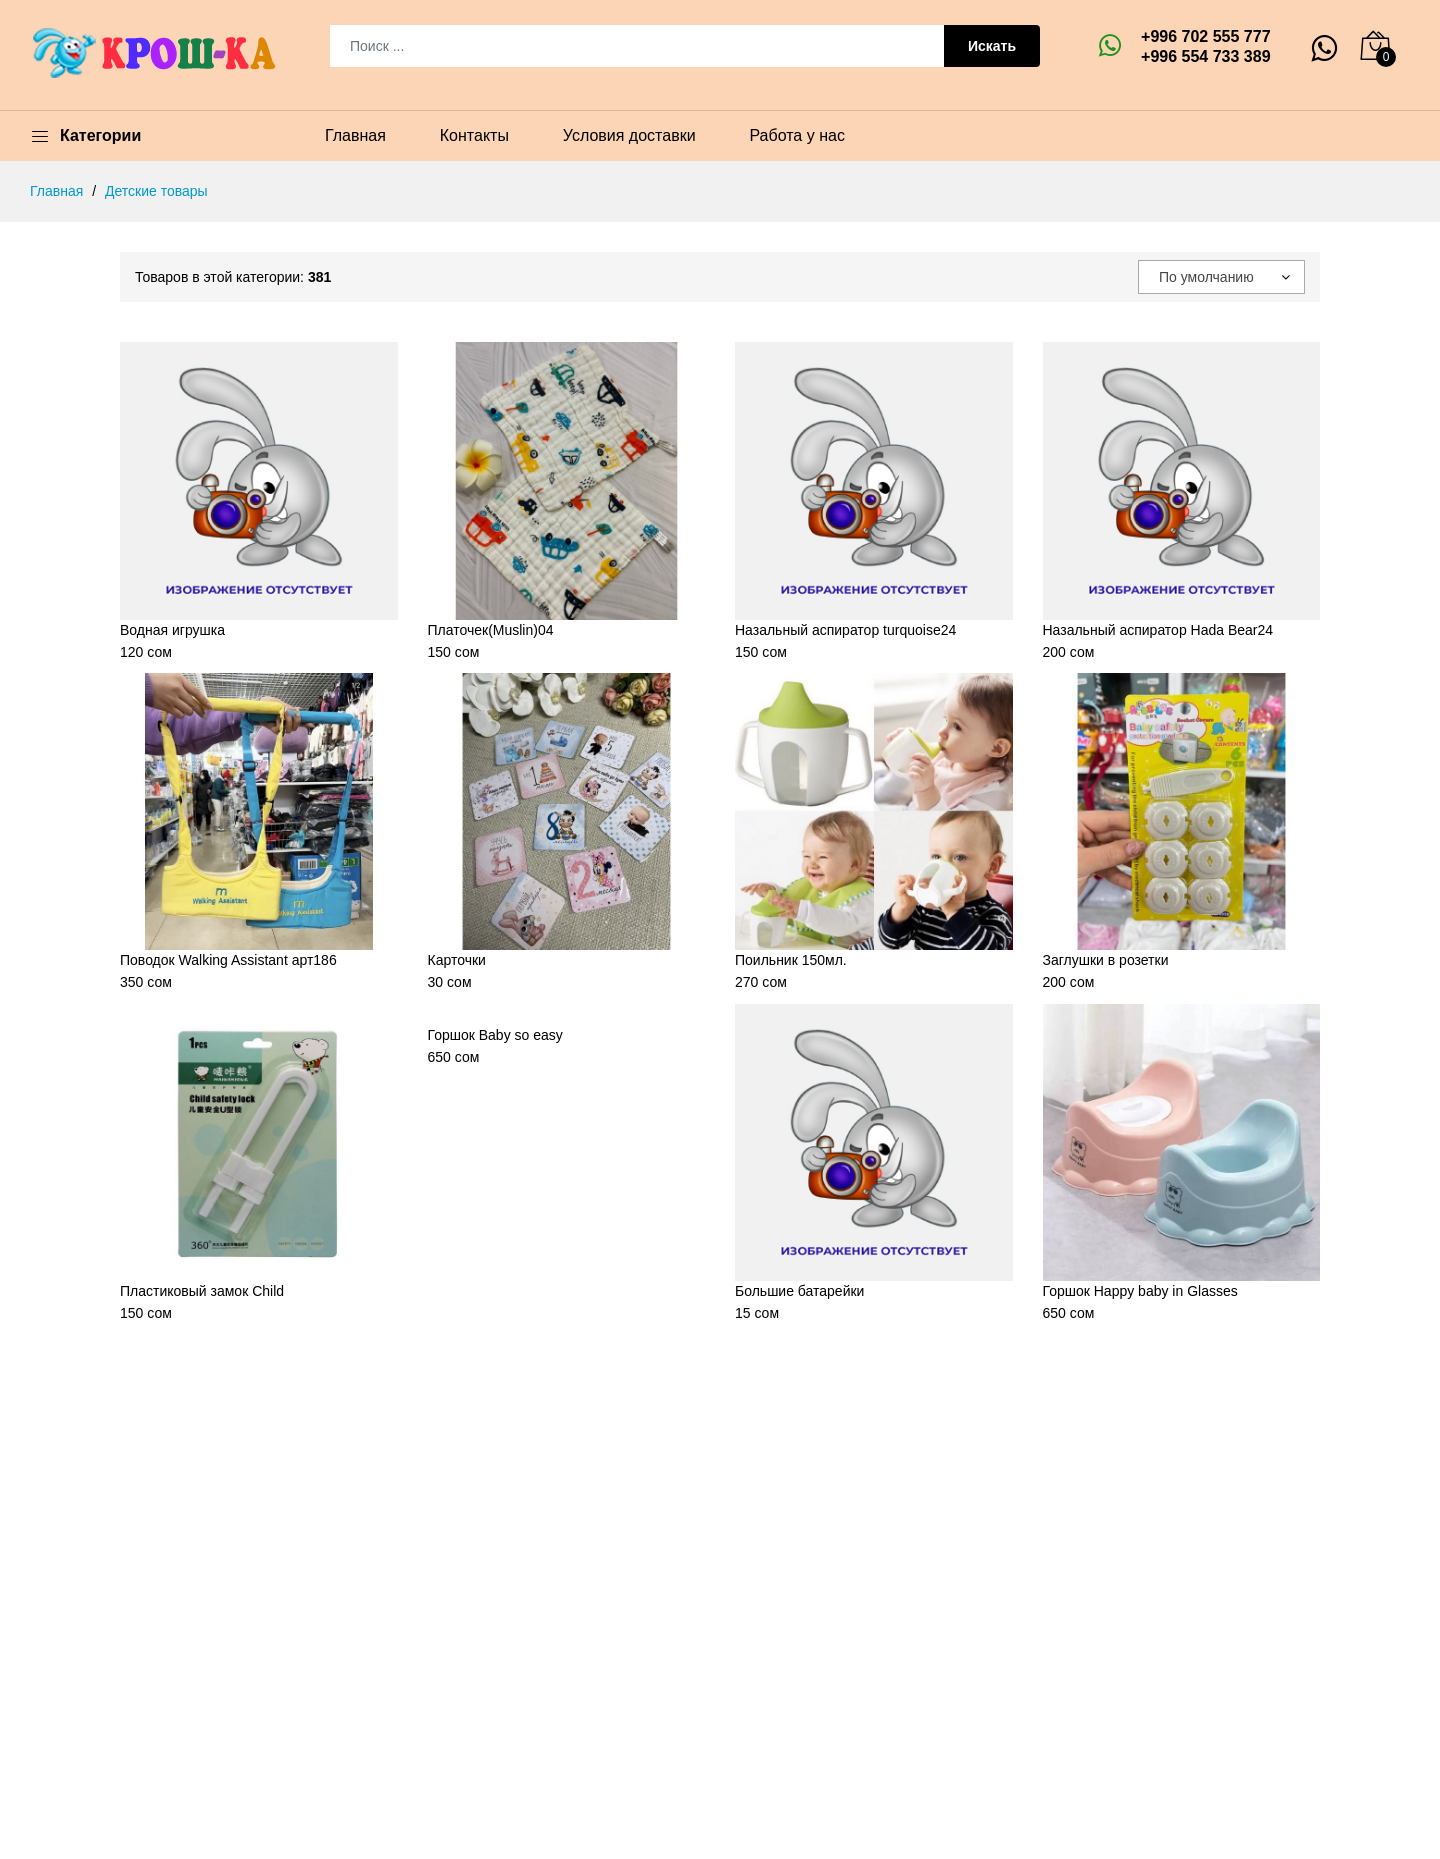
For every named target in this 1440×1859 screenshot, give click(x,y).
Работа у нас (796, 135)
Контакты (474, 135)
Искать (992, 46)
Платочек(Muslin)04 (491, 630)
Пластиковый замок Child (202, 1291)
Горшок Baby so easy (495, 1035)
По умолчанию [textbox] (1206, 277)
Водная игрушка (172, 630)
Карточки (457, 960)
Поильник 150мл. (791, 960)
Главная (355, 135)
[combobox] (1221, 277)
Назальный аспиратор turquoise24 (845, 630)
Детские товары (156, 191)
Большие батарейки (799, 1291)
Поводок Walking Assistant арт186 (228, 960)
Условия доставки (629, 135)
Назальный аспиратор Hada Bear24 (1158, 630)
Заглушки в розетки (1106, 960)
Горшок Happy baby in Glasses (1140, 1291)
